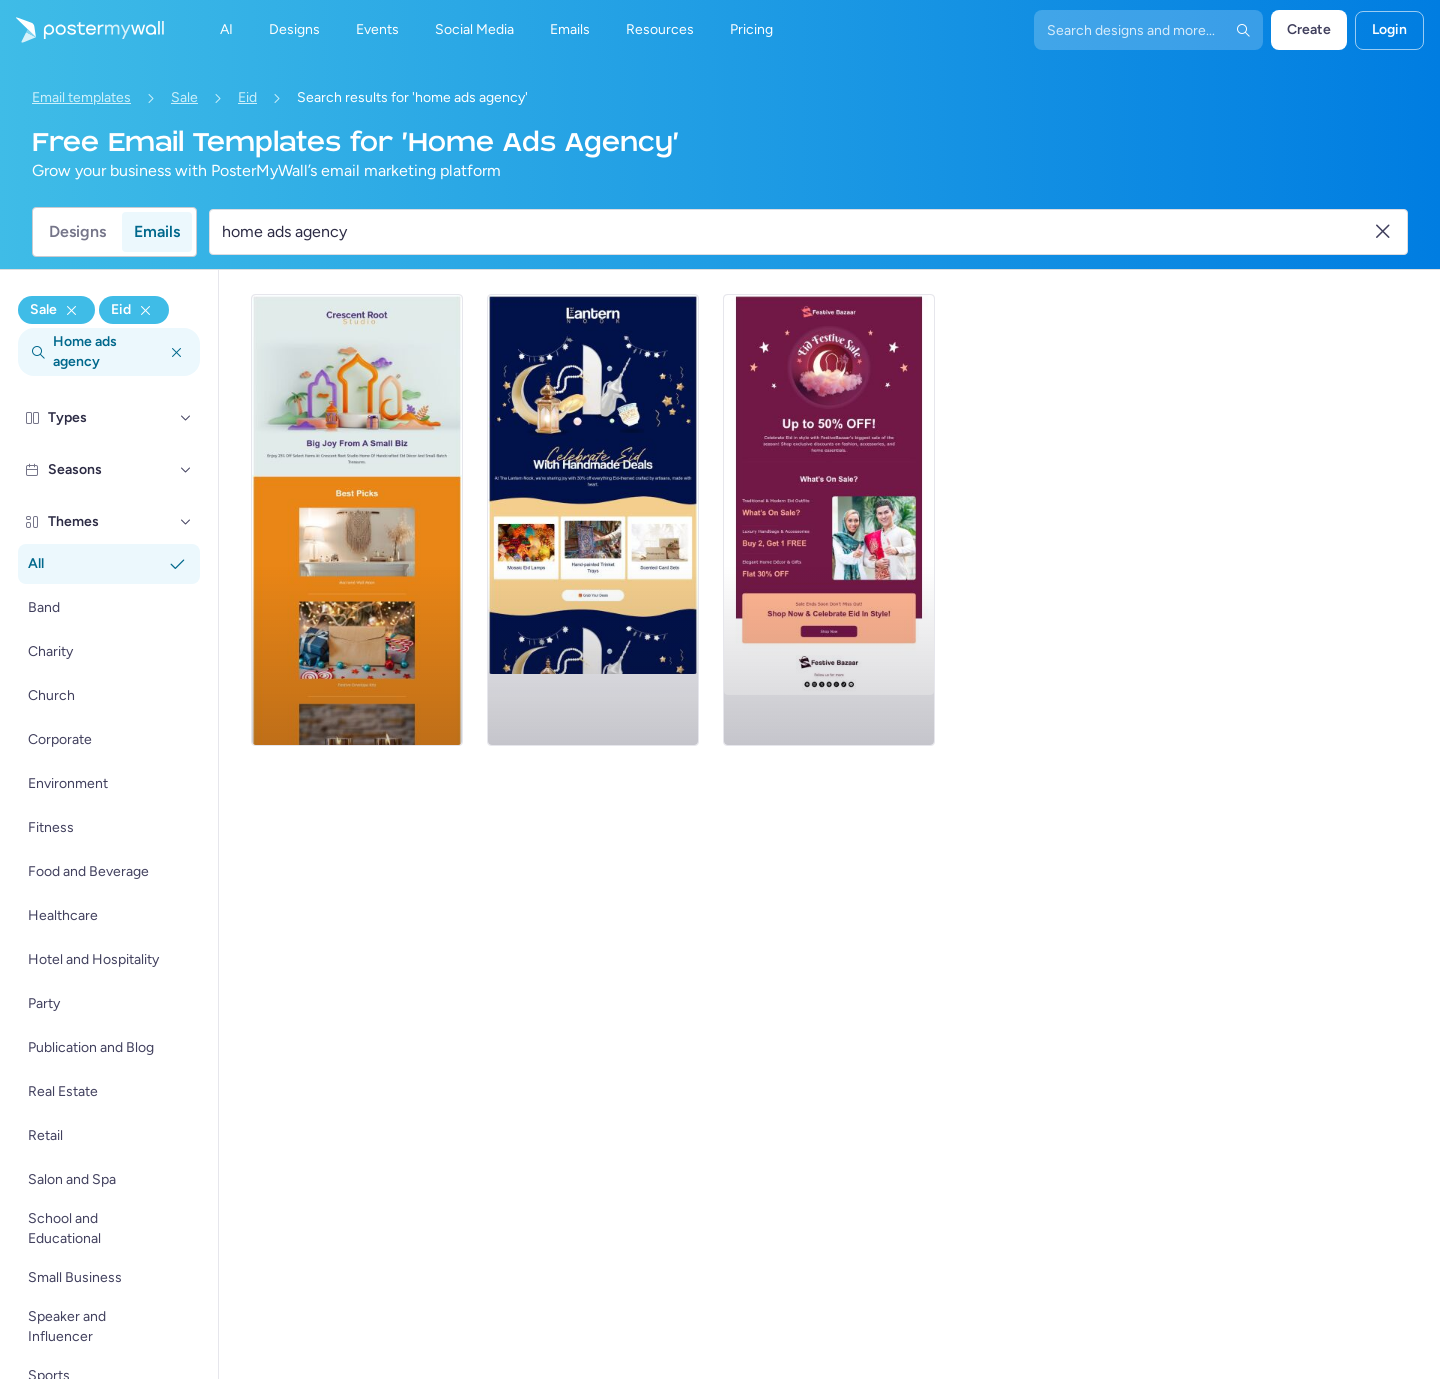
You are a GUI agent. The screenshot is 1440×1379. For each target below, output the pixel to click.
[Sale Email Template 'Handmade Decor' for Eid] (593, 520)
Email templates (81, 97)
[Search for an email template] (796, 232)
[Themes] (186, 522)
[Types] (186, 418)
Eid (247, 97)
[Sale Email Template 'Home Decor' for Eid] (357, 520)
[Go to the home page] (82, 30)
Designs (77, 231)
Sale (184, 97)
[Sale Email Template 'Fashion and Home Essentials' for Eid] (829, 520)
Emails (157, 231)
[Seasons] (186, 470)
